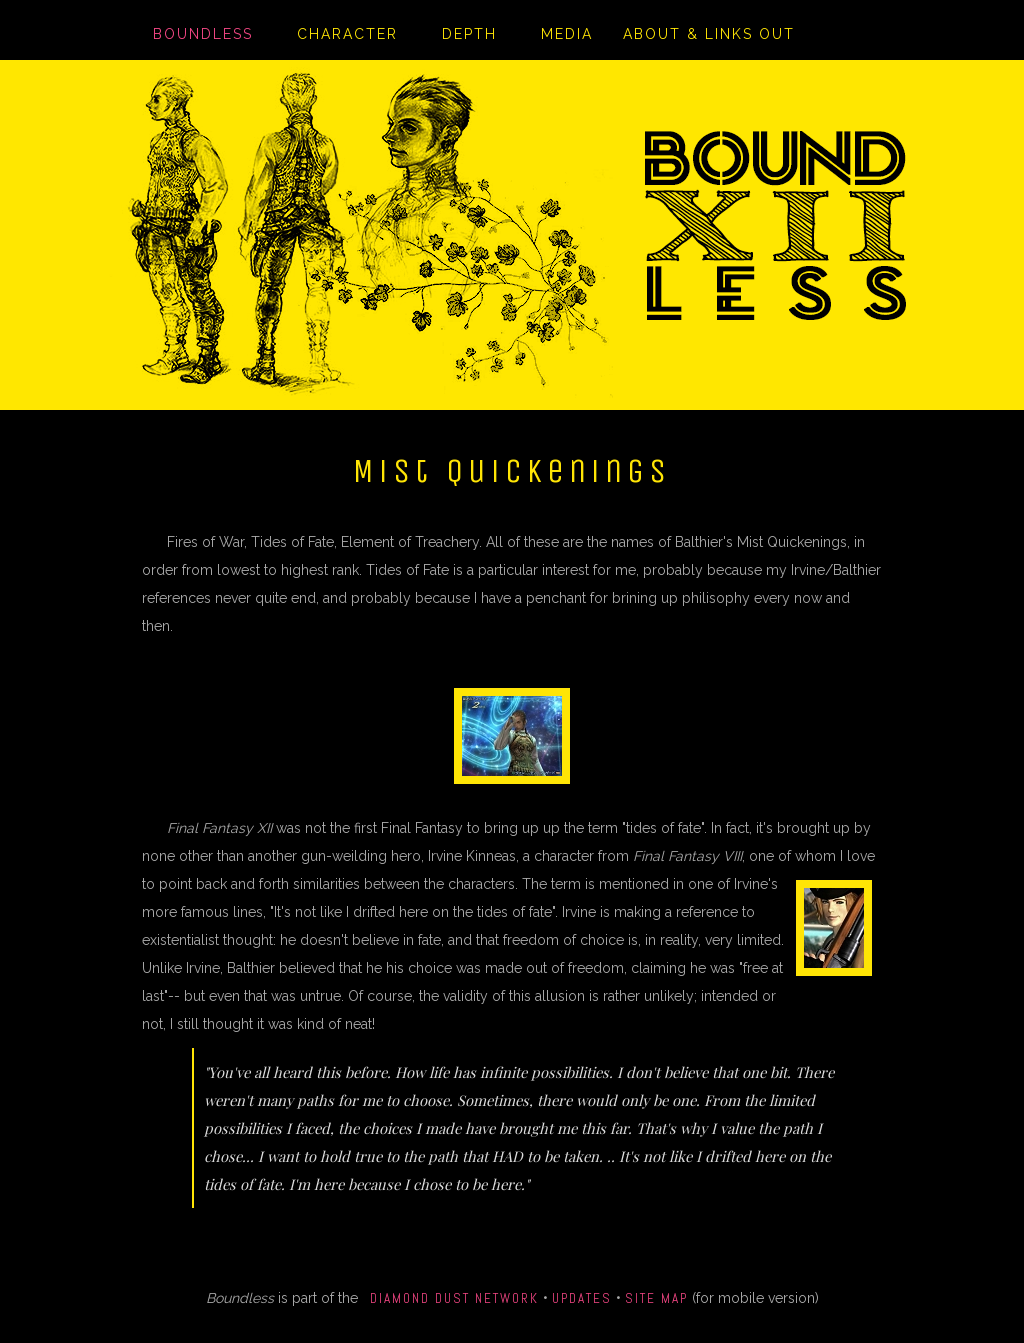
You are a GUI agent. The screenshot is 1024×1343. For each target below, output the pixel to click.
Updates (582, 1298)
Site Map (656, 1298)
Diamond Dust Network (454, 1298)
